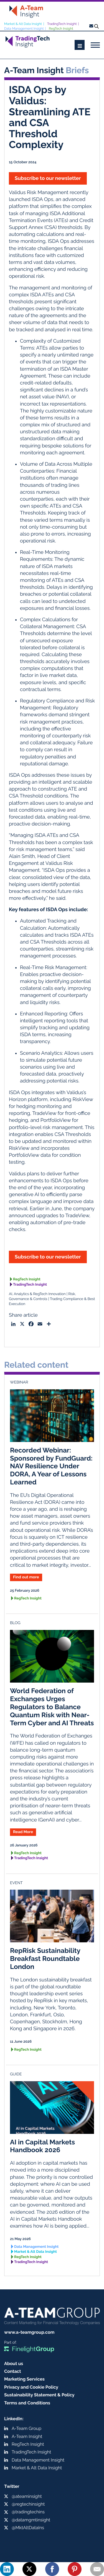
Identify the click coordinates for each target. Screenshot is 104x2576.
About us (13, 2363)
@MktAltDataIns (28, 2527)
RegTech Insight (61, 28)
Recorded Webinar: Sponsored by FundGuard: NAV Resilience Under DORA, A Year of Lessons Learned (51, 1466)
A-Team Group (26, 2428)
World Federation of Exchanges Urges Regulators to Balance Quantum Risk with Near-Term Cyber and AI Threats (52, 1707)
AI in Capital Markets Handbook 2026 (42, 2146)
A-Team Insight (27, 2436)
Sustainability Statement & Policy (39, 2394)
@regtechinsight (28, 2504)
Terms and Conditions (27, 2403)
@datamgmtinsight (31, 2520)
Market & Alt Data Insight (23, 24)
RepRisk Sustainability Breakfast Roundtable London (45, 1958)
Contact (12, 2371)
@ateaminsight (27, 2496)
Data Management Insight (24, 28)
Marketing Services (24, 2379)
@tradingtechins (28, 2511)
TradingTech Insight (62, 24)
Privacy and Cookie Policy (31, 2387)
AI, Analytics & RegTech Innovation (37, 1294)
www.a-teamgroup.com (29, 2332)
